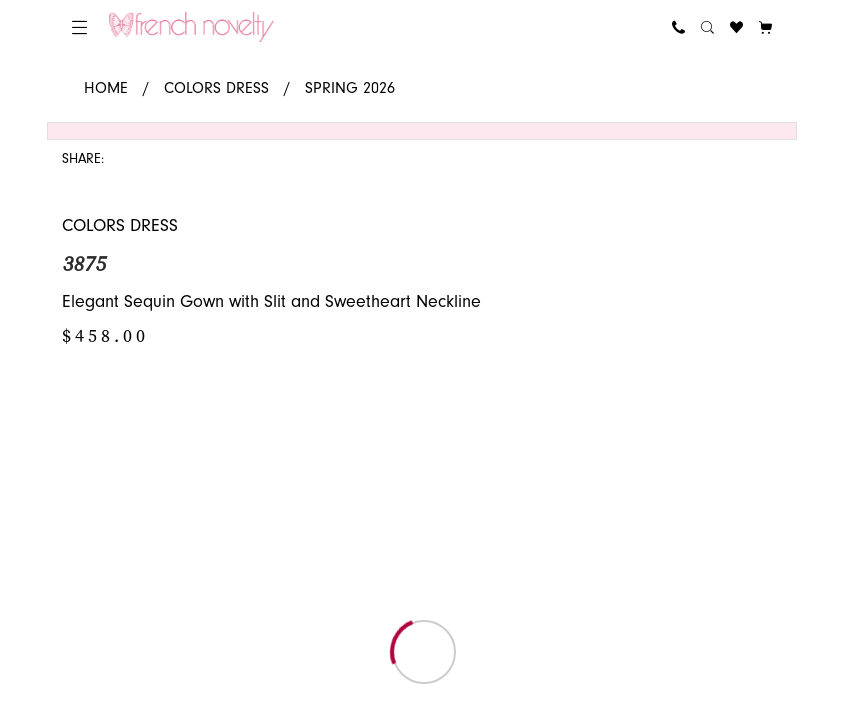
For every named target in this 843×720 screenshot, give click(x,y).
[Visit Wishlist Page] (736, 27)
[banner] (191, 27)
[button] (79, 27)
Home (106, 88)
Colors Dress (216, 88)
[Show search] (707, 27)
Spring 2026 (350, 88)
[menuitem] (79, 27)
